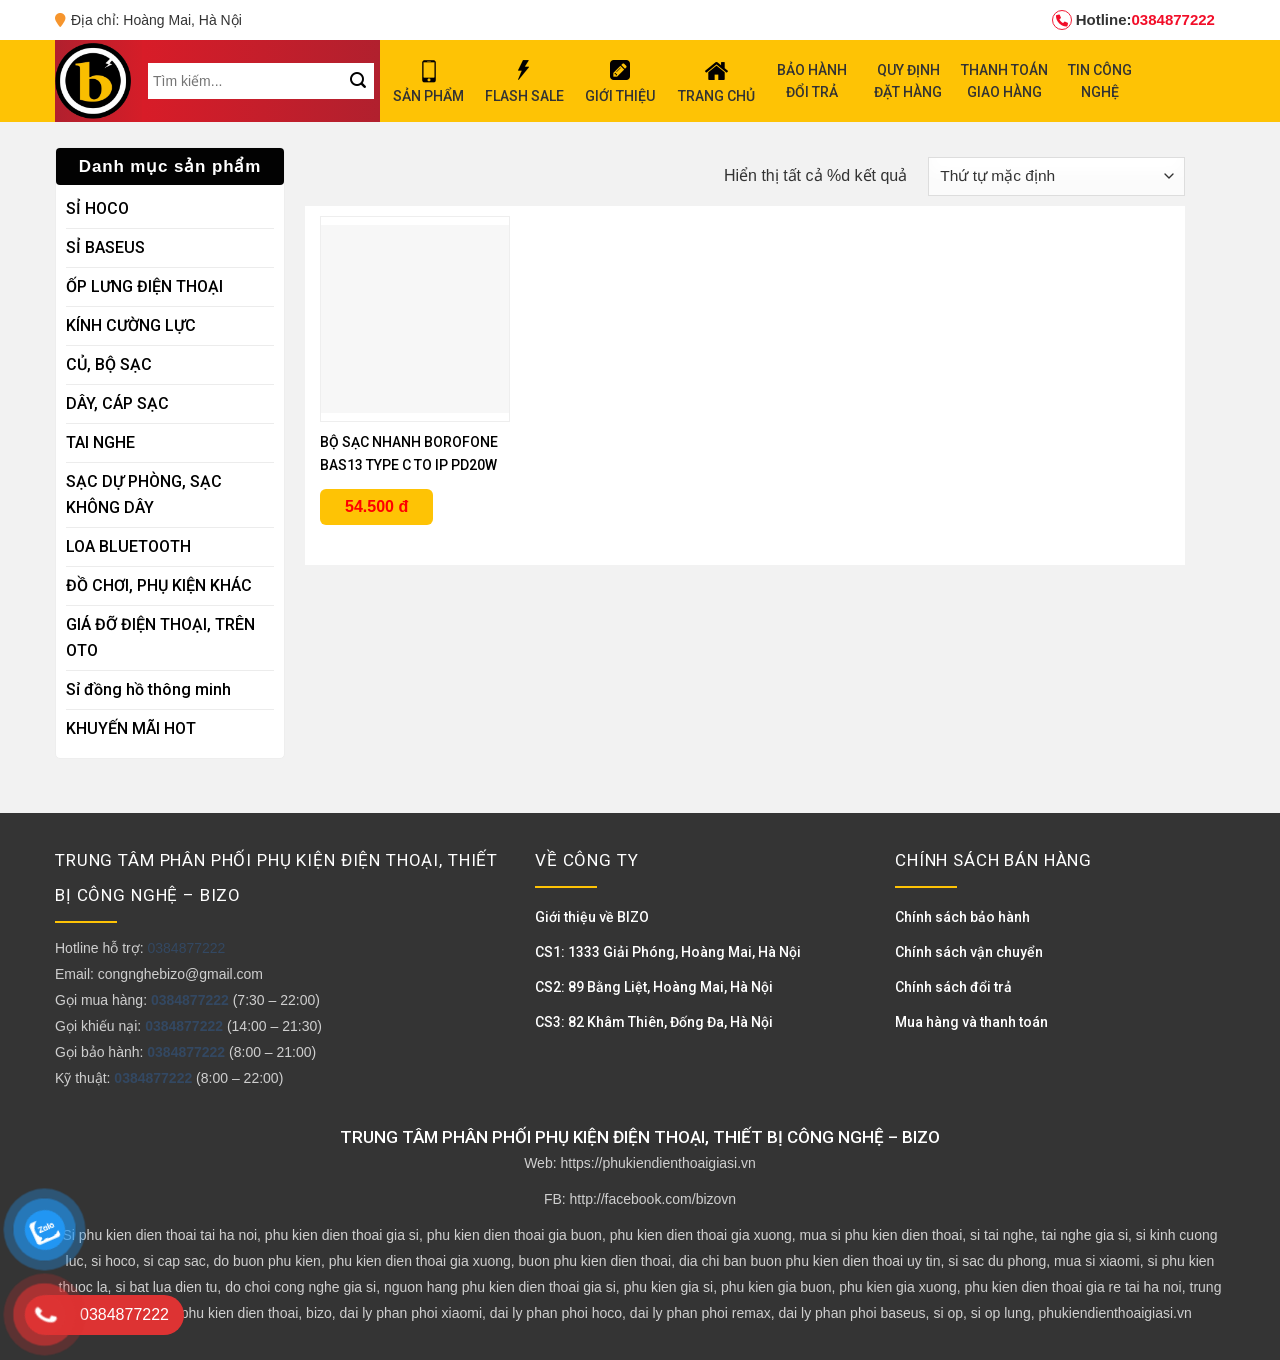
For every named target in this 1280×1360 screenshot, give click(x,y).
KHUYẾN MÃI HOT (131, 728)
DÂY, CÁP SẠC (117, 403)
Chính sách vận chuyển (969, 952)
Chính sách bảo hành (962, 917)
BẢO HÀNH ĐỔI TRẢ (812, 81)
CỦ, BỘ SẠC (109, 364)
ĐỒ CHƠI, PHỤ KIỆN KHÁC (159, 585)
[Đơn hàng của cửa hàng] (1056, 176)
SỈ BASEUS (105, 247)
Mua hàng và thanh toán (971, 1022)
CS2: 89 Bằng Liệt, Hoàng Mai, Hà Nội (654, 987)
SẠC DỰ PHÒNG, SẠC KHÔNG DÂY (144, 494)
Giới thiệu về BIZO (592, 917)
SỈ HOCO (97, 208)
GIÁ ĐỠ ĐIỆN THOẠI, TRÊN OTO (160, 637)
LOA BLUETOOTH (128, 546)
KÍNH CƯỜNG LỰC (131, 325)
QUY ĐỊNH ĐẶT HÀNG (908, 81)
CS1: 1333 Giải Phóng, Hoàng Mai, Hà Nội (668, 952)
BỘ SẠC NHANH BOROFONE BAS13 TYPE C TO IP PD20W (409, 453)
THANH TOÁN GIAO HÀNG (1004, 81)
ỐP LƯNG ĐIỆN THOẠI (144, 286)
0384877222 (1133, 20)
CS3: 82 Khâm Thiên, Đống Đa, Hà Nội (654, 1022)
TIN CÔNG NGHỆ (1100, 81)
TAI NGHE (100, 442)
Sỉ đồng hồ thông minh (148, 689)
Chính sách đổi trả (953, 987)
